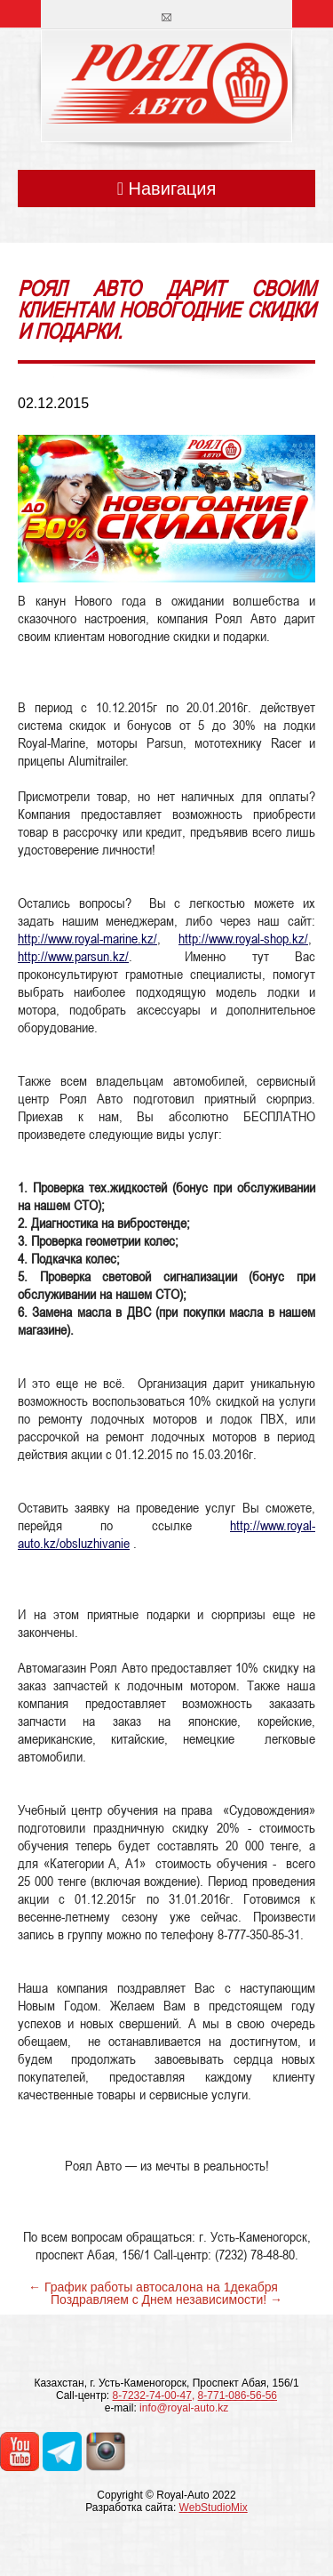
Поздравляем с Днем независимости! (158, 2299)
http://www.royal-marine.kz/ (87, 938)
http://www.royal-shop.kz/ (243, 938)
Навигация (167, 188)
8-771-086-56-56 (237, 2395)
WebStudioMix (213, 2507)
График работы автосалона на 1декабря (161, 2287)
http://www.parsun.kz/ (73, 956)
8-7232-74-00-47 (152, 2395)
